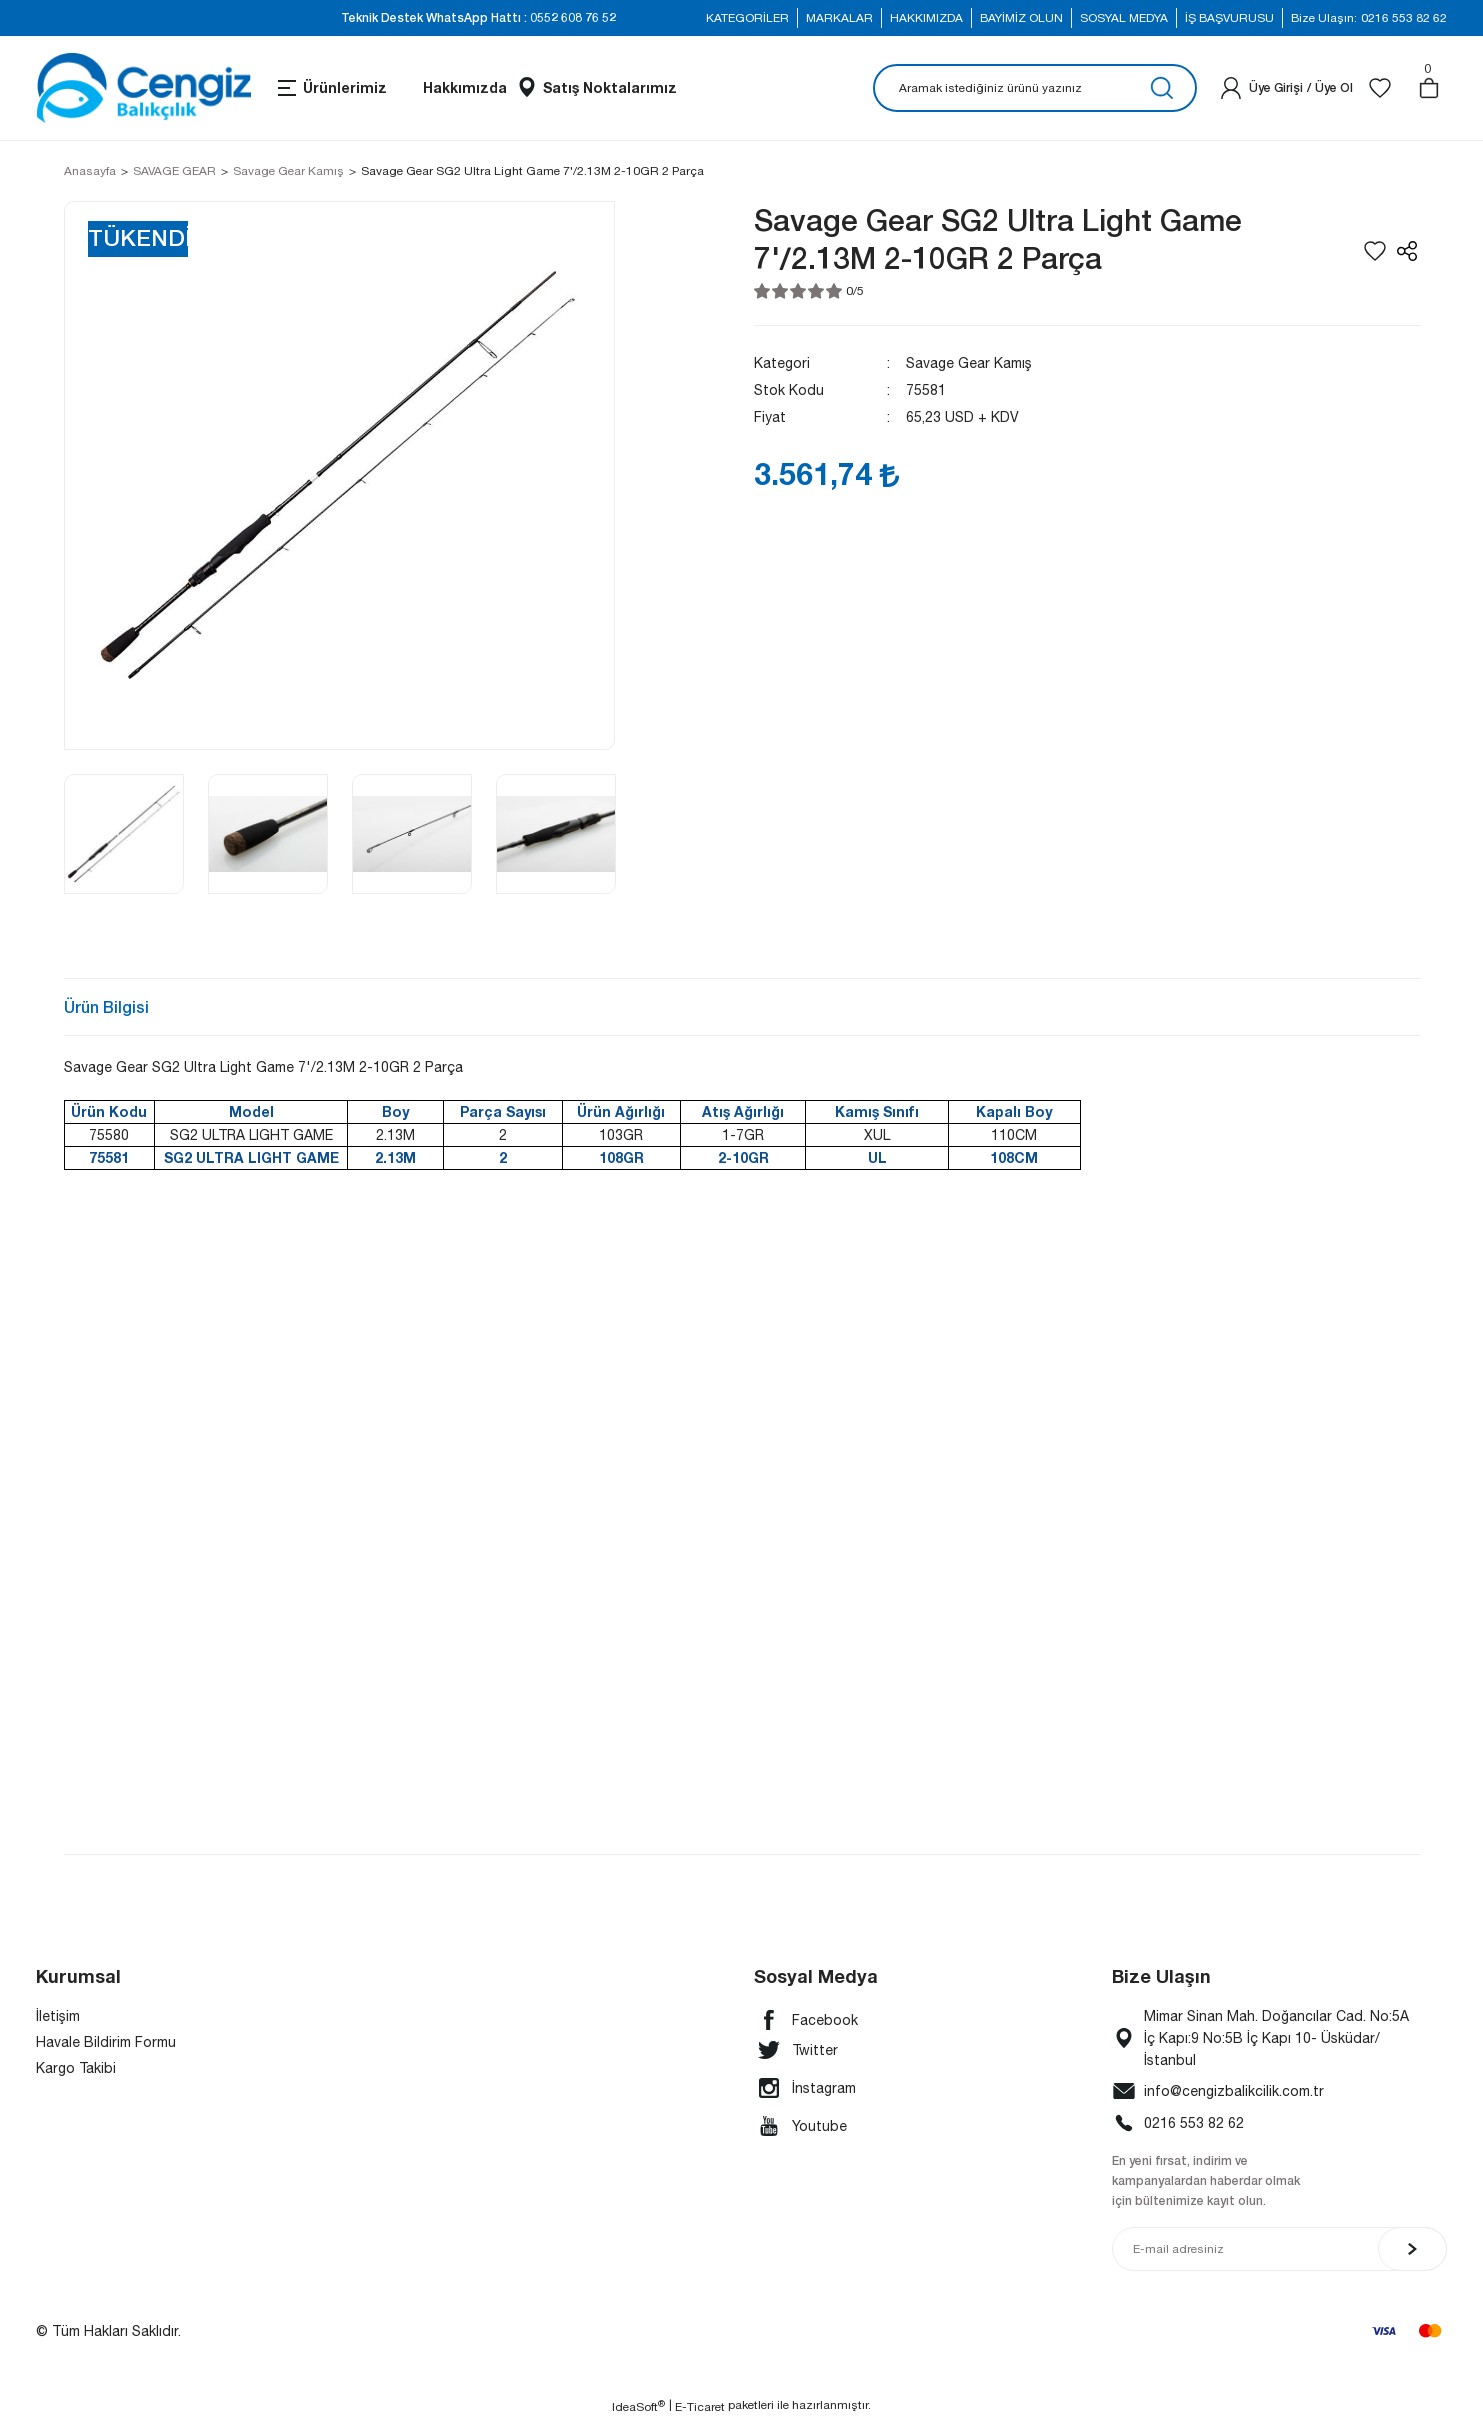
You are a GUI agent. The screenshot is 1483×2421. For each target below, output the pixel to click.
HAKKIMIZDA (926, 18)
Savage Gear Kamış (969, 363)
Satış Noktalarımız (610, 87)
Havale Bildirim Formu (106, 2042)
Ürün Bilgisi (106, 1006)
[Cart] (1429, 88)
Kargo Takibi (76, 2068)
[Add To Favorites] (1375, 251)
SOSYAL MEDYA (1124, 18)
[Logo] (143, 88)
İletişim (58, 2016)
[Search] (1035, 88)
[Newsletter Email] (1279, 2249)
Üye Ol (1334, 87)
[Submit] (1412, 2249)
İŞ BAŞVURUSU (1229, 18)
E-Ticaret (700, 2407)
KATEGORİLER (747, 18)
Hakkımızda (465, 87)
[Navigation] (331, 88)
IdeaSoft (638, 2406)
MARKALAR (839, 18)
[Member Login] (1231, 88)
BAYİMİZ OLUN (1021, 18)
